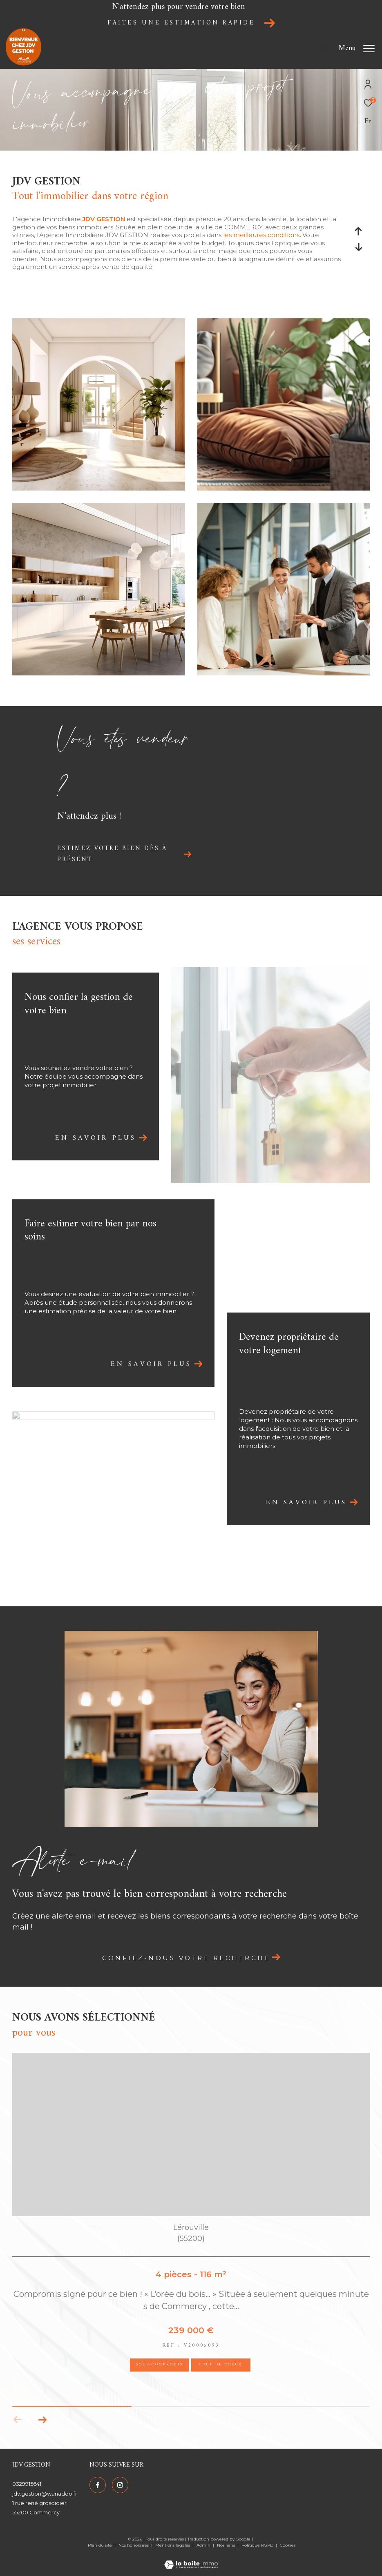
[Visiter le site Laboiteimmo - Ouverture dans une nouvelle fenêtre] (191, 2559)
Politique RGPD (257, 2545)
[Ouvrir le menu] (356, 48)
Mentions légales (173, 2545)
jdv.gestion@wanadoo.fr (44, 2493)
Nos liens (226, 2545)
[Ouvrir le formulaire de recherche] (297, 48)
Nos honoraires (134, 2545)
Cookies (287, 2545)
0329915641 (26, 2484)
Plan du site (100, 2545)
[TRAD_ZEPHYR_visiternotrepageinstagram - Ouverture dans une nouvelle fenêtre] (120, 2485)
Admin (204, 2545)
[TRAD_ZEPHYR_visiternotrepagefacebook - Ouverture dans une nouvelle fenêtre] (97, 2485)
